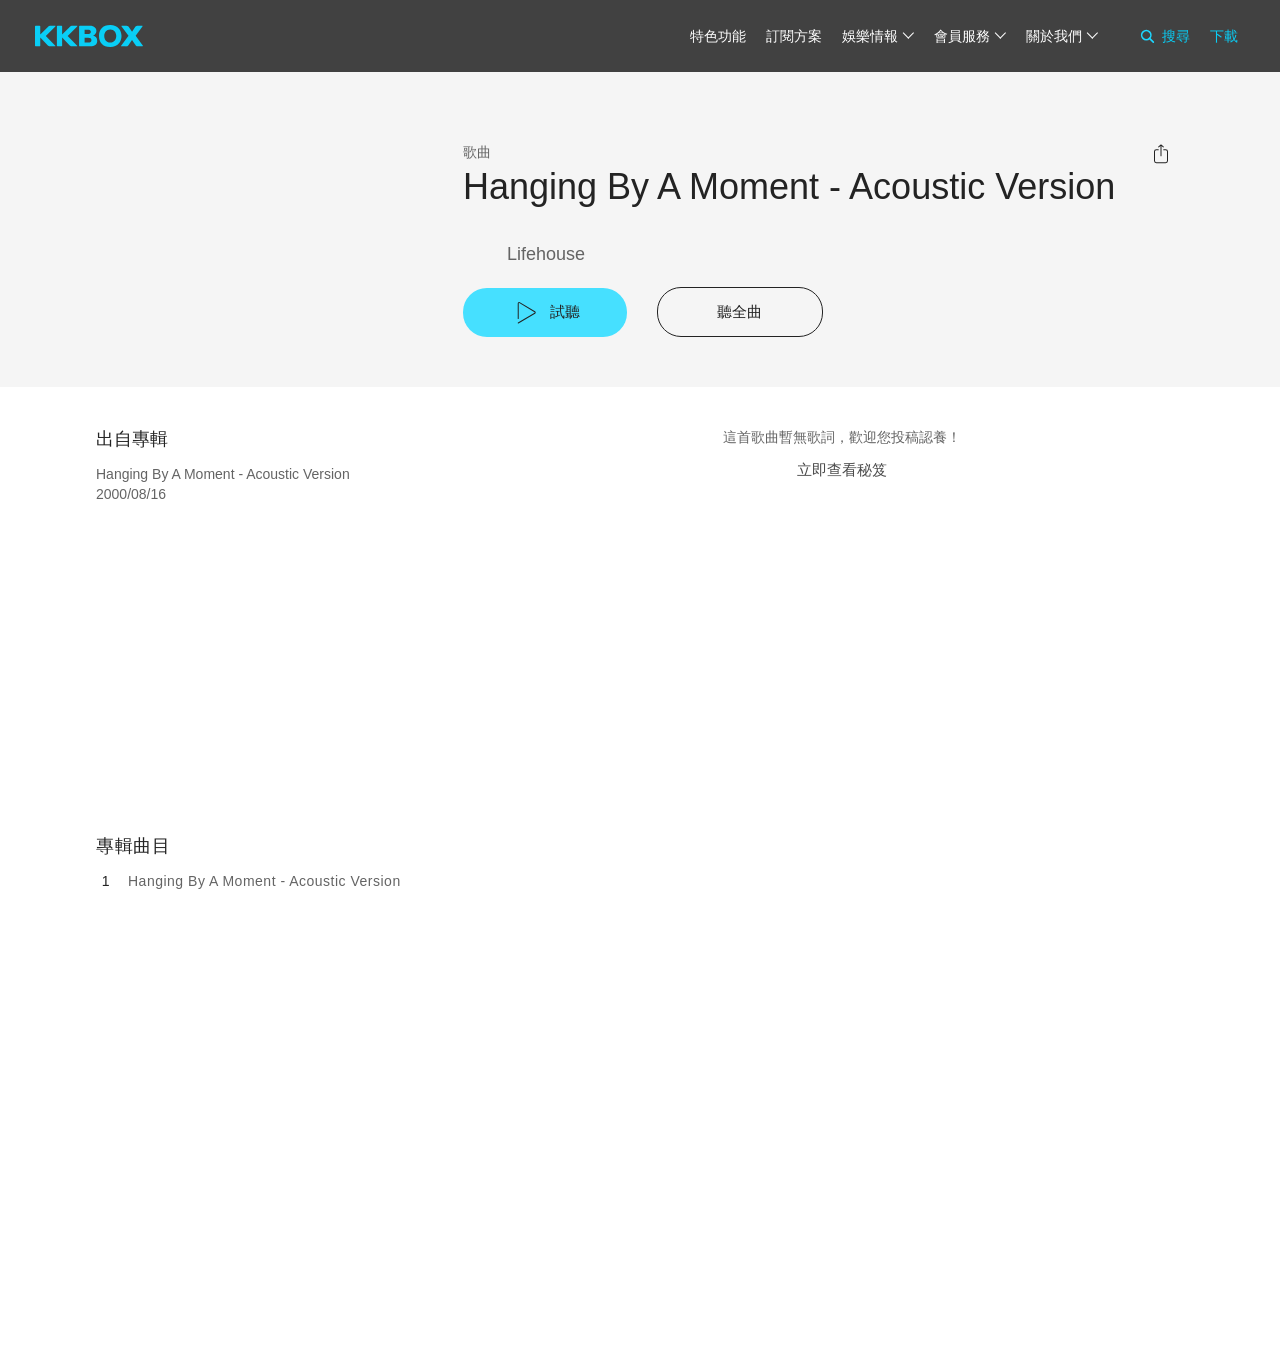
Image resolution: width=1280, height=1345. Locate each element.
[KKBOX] (89, 36)
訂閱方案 (794, 36)
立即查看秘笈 (842, 469)
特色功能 (718, 36)
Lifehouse (546, 254)
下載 (1224, 36)
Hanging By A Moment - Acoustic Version (264, 881)
